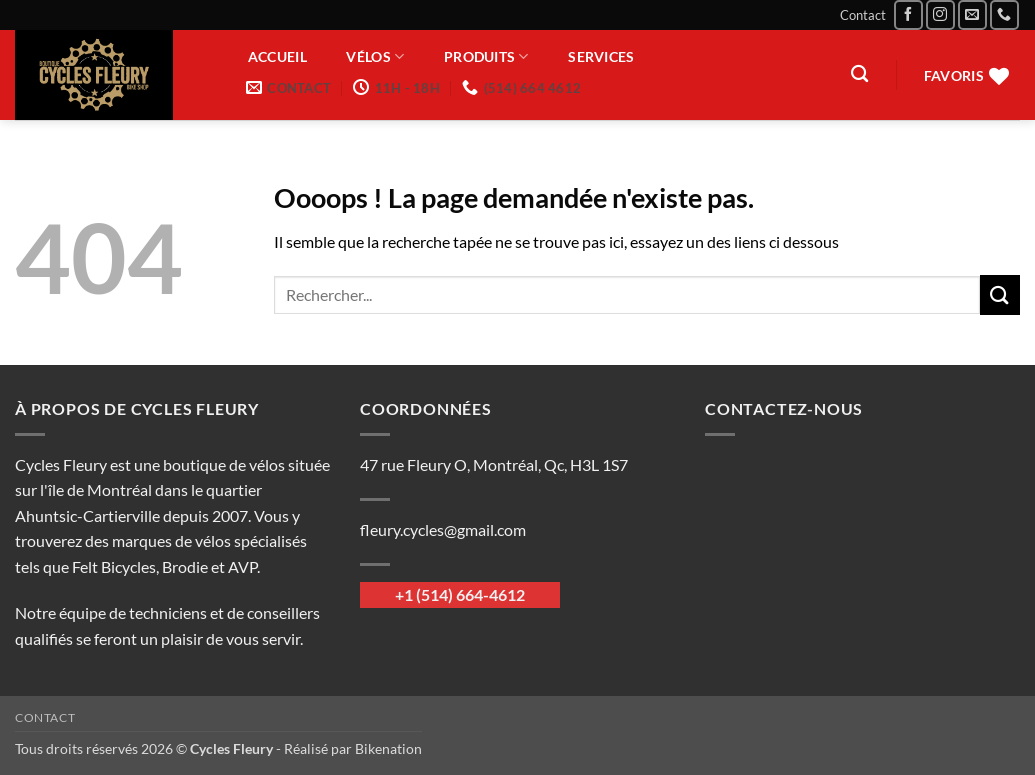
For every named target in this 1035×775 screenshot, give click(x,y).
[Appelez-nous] (1004, 14)
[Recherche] (859, 74)
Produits (486, 56)
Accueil (277, 57)
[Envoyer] (1000, 294)
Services (601, 57)
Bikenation (388, 748)
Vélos (375, 56)
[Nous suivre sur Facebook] (908, 14)
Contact (863, 15)
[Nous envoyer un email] (972, 14)
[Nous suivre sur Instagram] (940, 14)
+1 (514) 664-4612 (460, 594)
